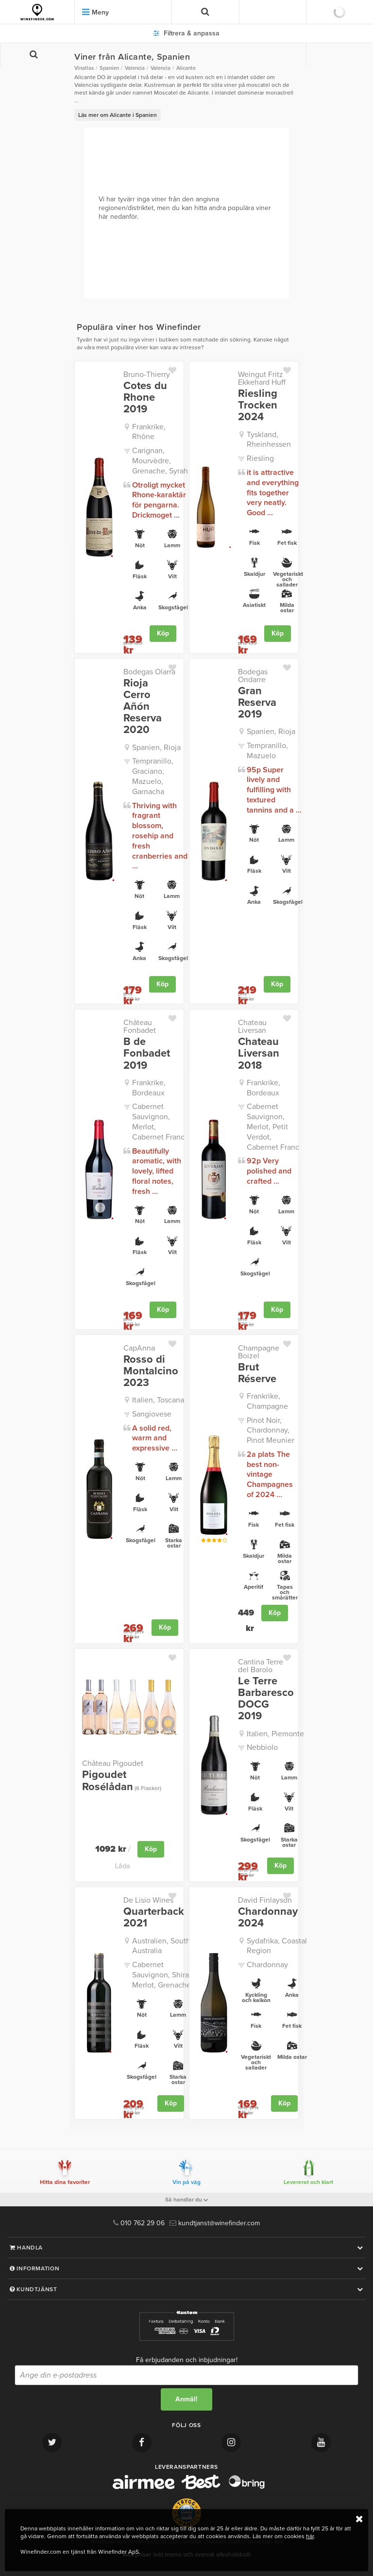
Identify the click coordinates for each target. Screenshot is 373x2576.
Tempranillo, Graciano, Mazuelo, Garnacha (152, 776)
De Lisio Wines (148, 1900)
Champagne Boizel (258, 1352)
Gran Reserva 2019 (257, 702)
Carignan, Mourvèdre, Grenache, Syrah (160, 461)
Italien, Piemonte (275, 1734)
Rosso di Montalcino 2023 (150, 1371)
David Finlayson (265, 1900)
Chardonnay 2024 (268, 1917)
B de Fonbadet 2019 (146, 1053)
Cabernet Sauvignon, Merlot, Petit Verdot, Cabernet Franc (273, 1127)
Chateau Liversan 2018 (258, 1053)
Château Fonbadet (139, 1026)
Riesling (260, 458)
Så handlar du (186, 2199)
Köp (163, 633)
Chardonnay (267, 1965)
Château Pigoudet (112, 1763)
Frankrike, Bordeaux (149, 1088)
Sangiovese (151, 1414)
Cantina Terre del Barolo (260, 1666)
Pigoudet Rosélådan (121, 1780)
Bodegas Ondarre (253, 676)
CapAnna (139, 1348)
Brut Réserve (257, 1373)
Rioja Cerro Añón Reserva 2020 (142, 706)
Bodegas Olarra (149, 672)
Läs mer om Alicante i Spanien (117, 115)
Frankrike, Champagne (267, 1401)
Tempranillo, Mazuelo (267, 751)
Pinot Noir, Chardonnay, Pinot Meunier (270, 1431)
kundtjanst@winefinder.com (215, 2223)
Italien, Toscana (158, 1400)
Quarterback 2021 (153, 1917)
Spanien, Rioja (156, 747)
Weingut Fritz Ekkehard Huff (262, 378)
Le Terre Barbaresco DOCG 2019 (266, 1698)
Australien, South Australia (161, 1946)
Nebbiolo (262, 1747)
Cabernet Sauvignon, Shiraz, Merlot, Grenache (163, 1975)
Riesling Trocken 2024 (257, 405)
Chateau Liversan (252, 1026)
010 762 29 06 (139, 2223)
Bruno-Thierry (146, 374)
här (310, 2536)
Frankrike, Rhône (149, 432)
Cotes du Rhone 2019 (145, 397)
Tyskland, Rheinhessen (269, 440)
